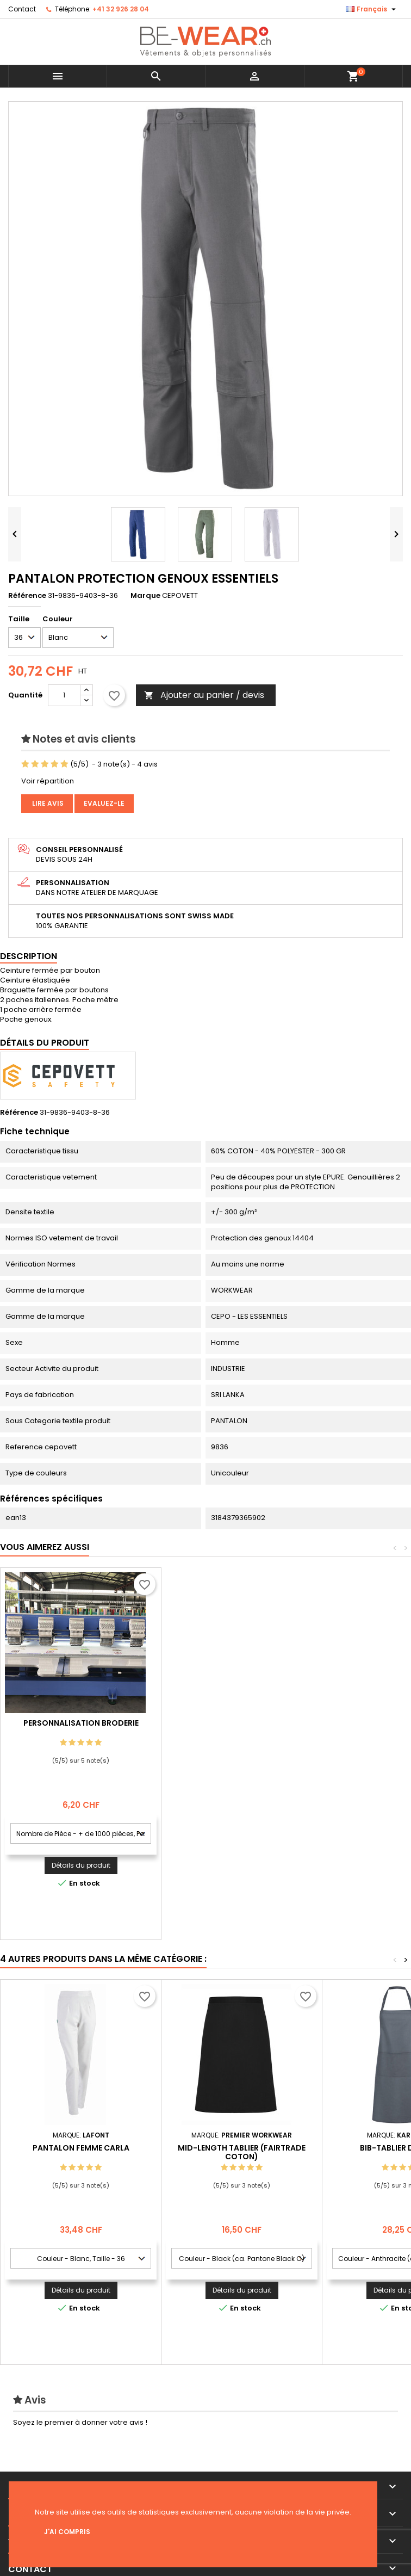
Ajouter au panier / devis (204, 695)
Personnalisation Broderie (242, 1723)
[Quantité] (64, 695)
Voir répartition (47, 781)
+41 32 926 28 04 (120, 9)
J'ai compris (67, 2531)
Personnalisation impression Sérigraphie (81, 1727)
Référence (27, 596)
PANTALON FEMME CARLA (81, 2147)
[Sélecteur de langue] (372, 9)
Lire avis (47, 803)
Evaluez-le (104, 803)
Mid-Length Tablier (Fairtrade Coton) (242, 2152)
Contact (22, 9)
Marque (145, 596)
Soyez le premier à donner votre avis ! (80, 2422)
